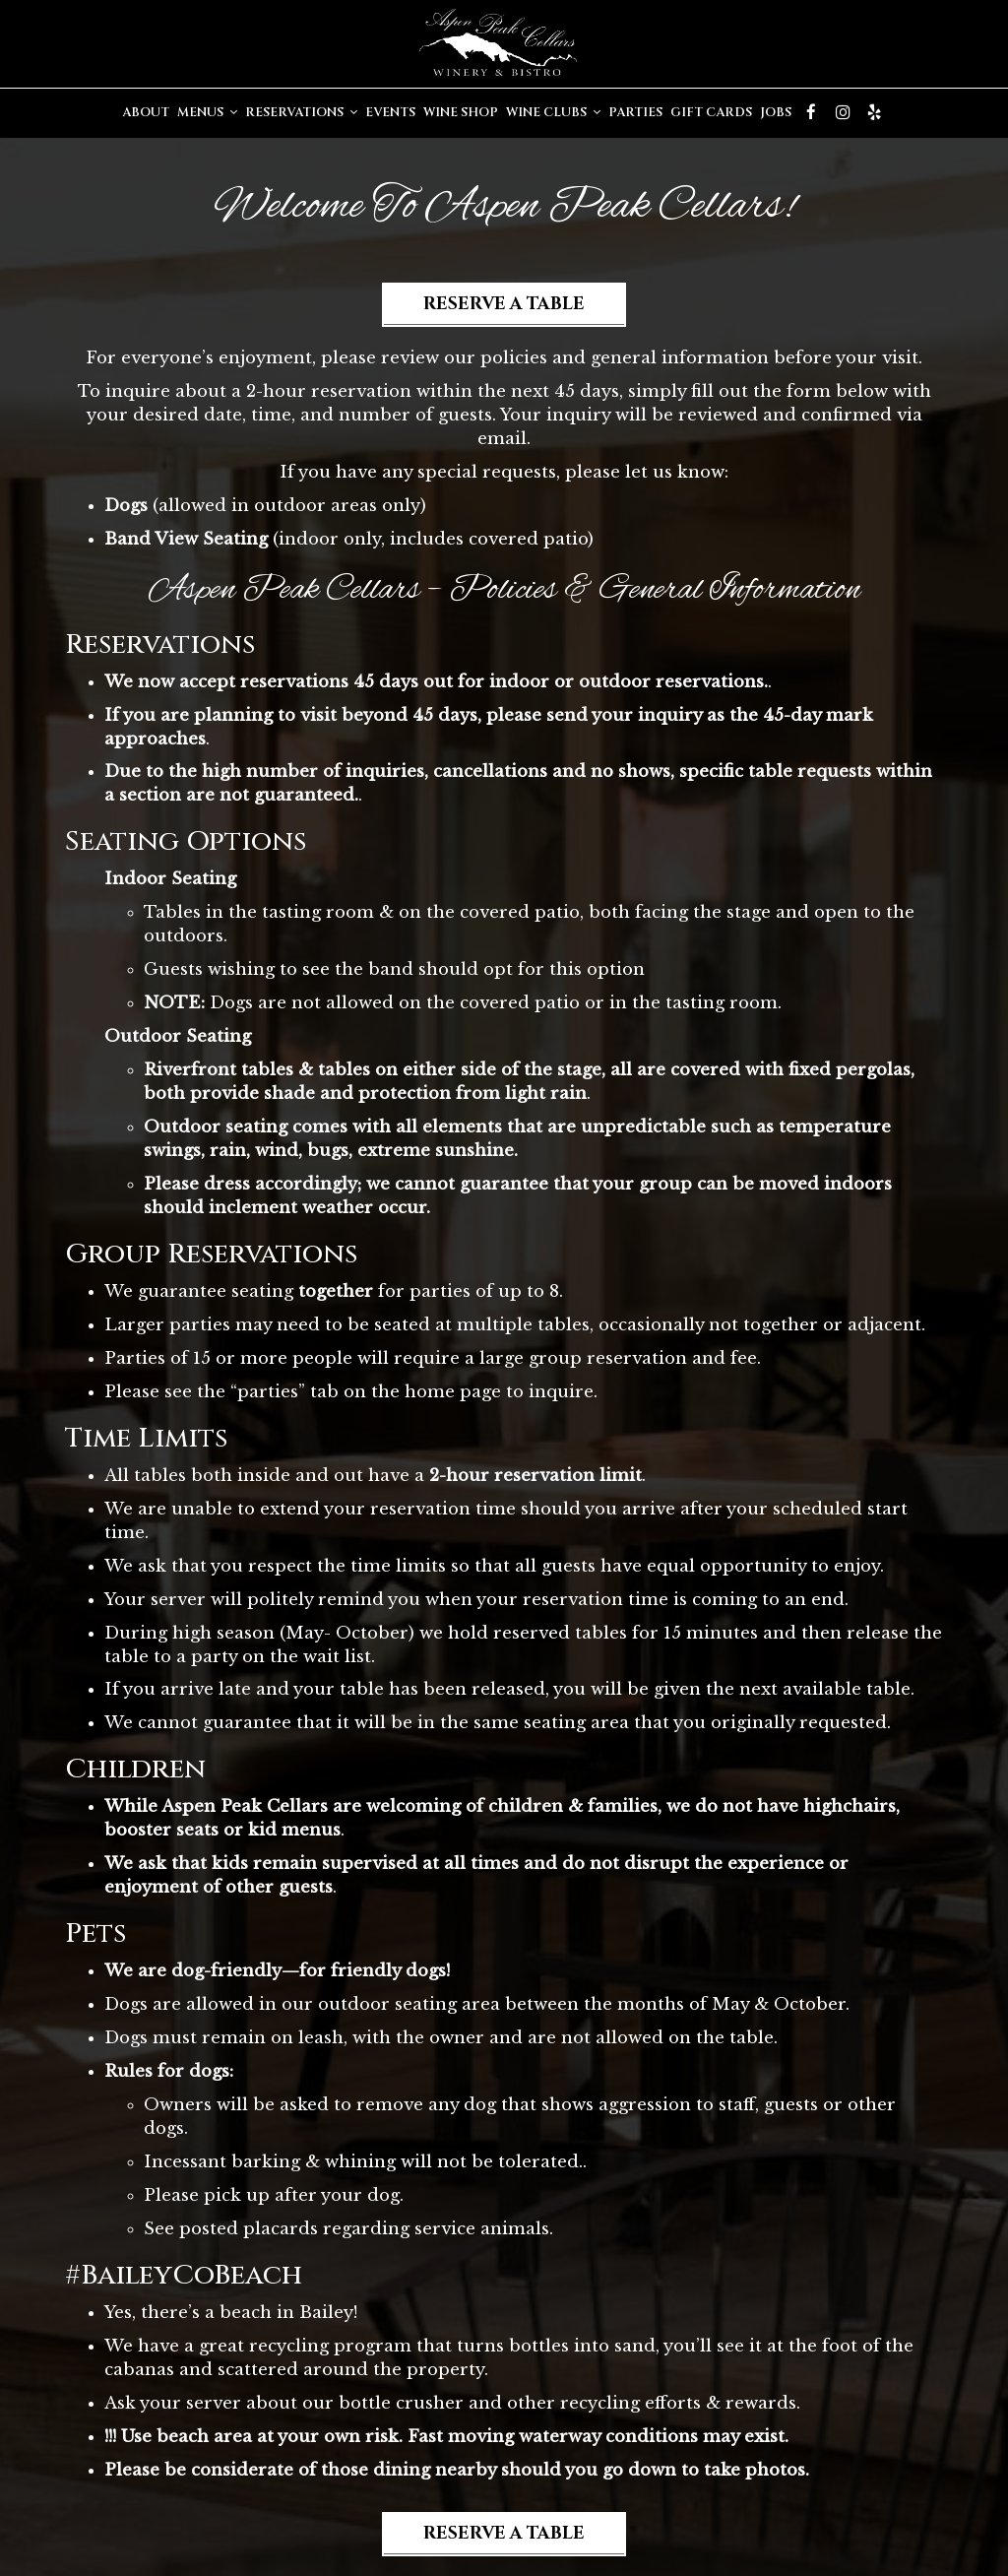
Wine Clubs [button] (553, 112)
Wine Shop (460, 112)
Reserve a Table (504, 304)
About (145, 112)
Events (390, 112)
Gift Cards (711, 112)
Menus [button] (207, 112)
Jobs (775, 112)
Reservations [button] (301, 112)
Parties (635, 112)
